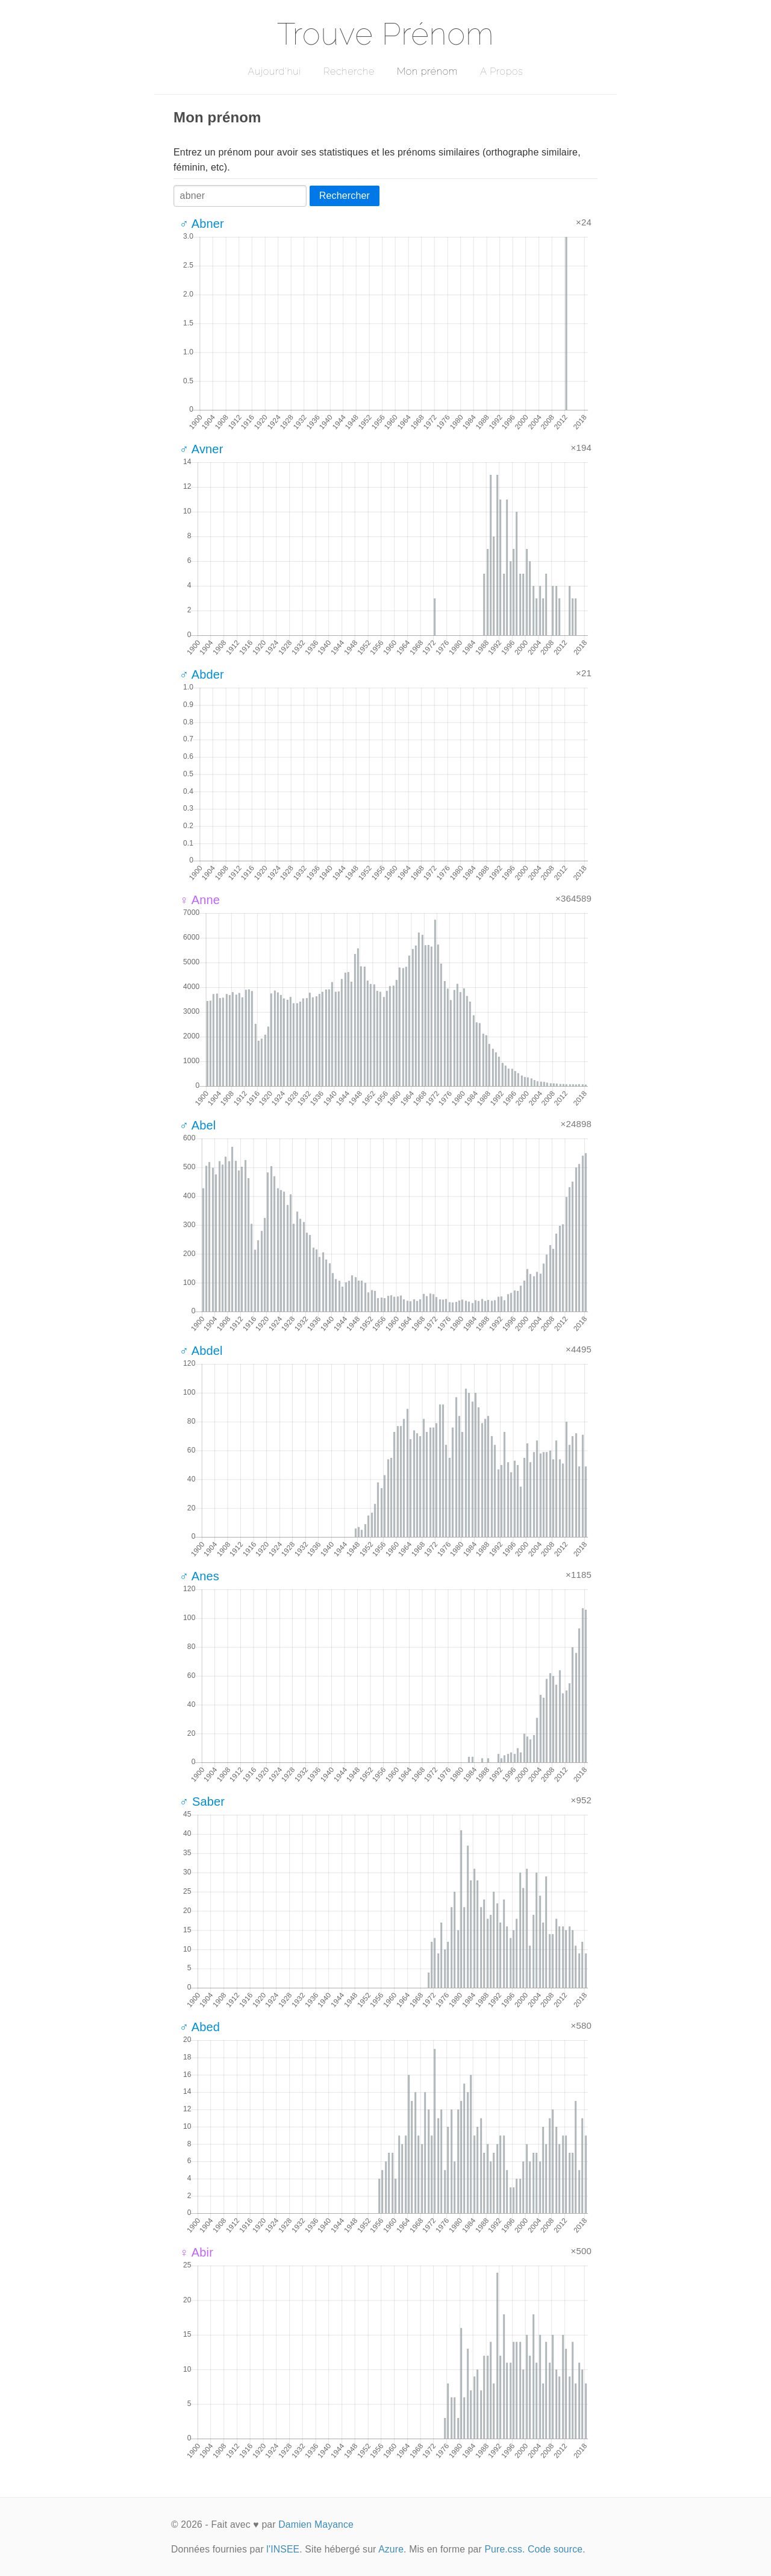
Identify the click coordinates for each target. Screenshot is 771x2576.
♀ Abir (196, 2252)
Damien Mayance (316, 2524)
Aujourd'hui (274, 71)
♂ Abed (199, 2027)
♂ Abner (201, 223)
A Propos (501, 71)
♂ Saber (202, 1801)
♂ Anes (199, 1576)
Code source (555, 2549)
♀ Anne (199, 899)
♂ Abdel (201, 1350)
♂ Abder (201, 674)
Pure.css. (504, 2549)
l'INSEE (282, 2549)
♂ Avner (201, 449)
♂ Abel (197, 1125)
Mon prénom (427, 71)
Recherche (349, 71)
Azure (391, 2549)
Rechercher (344, 195)
